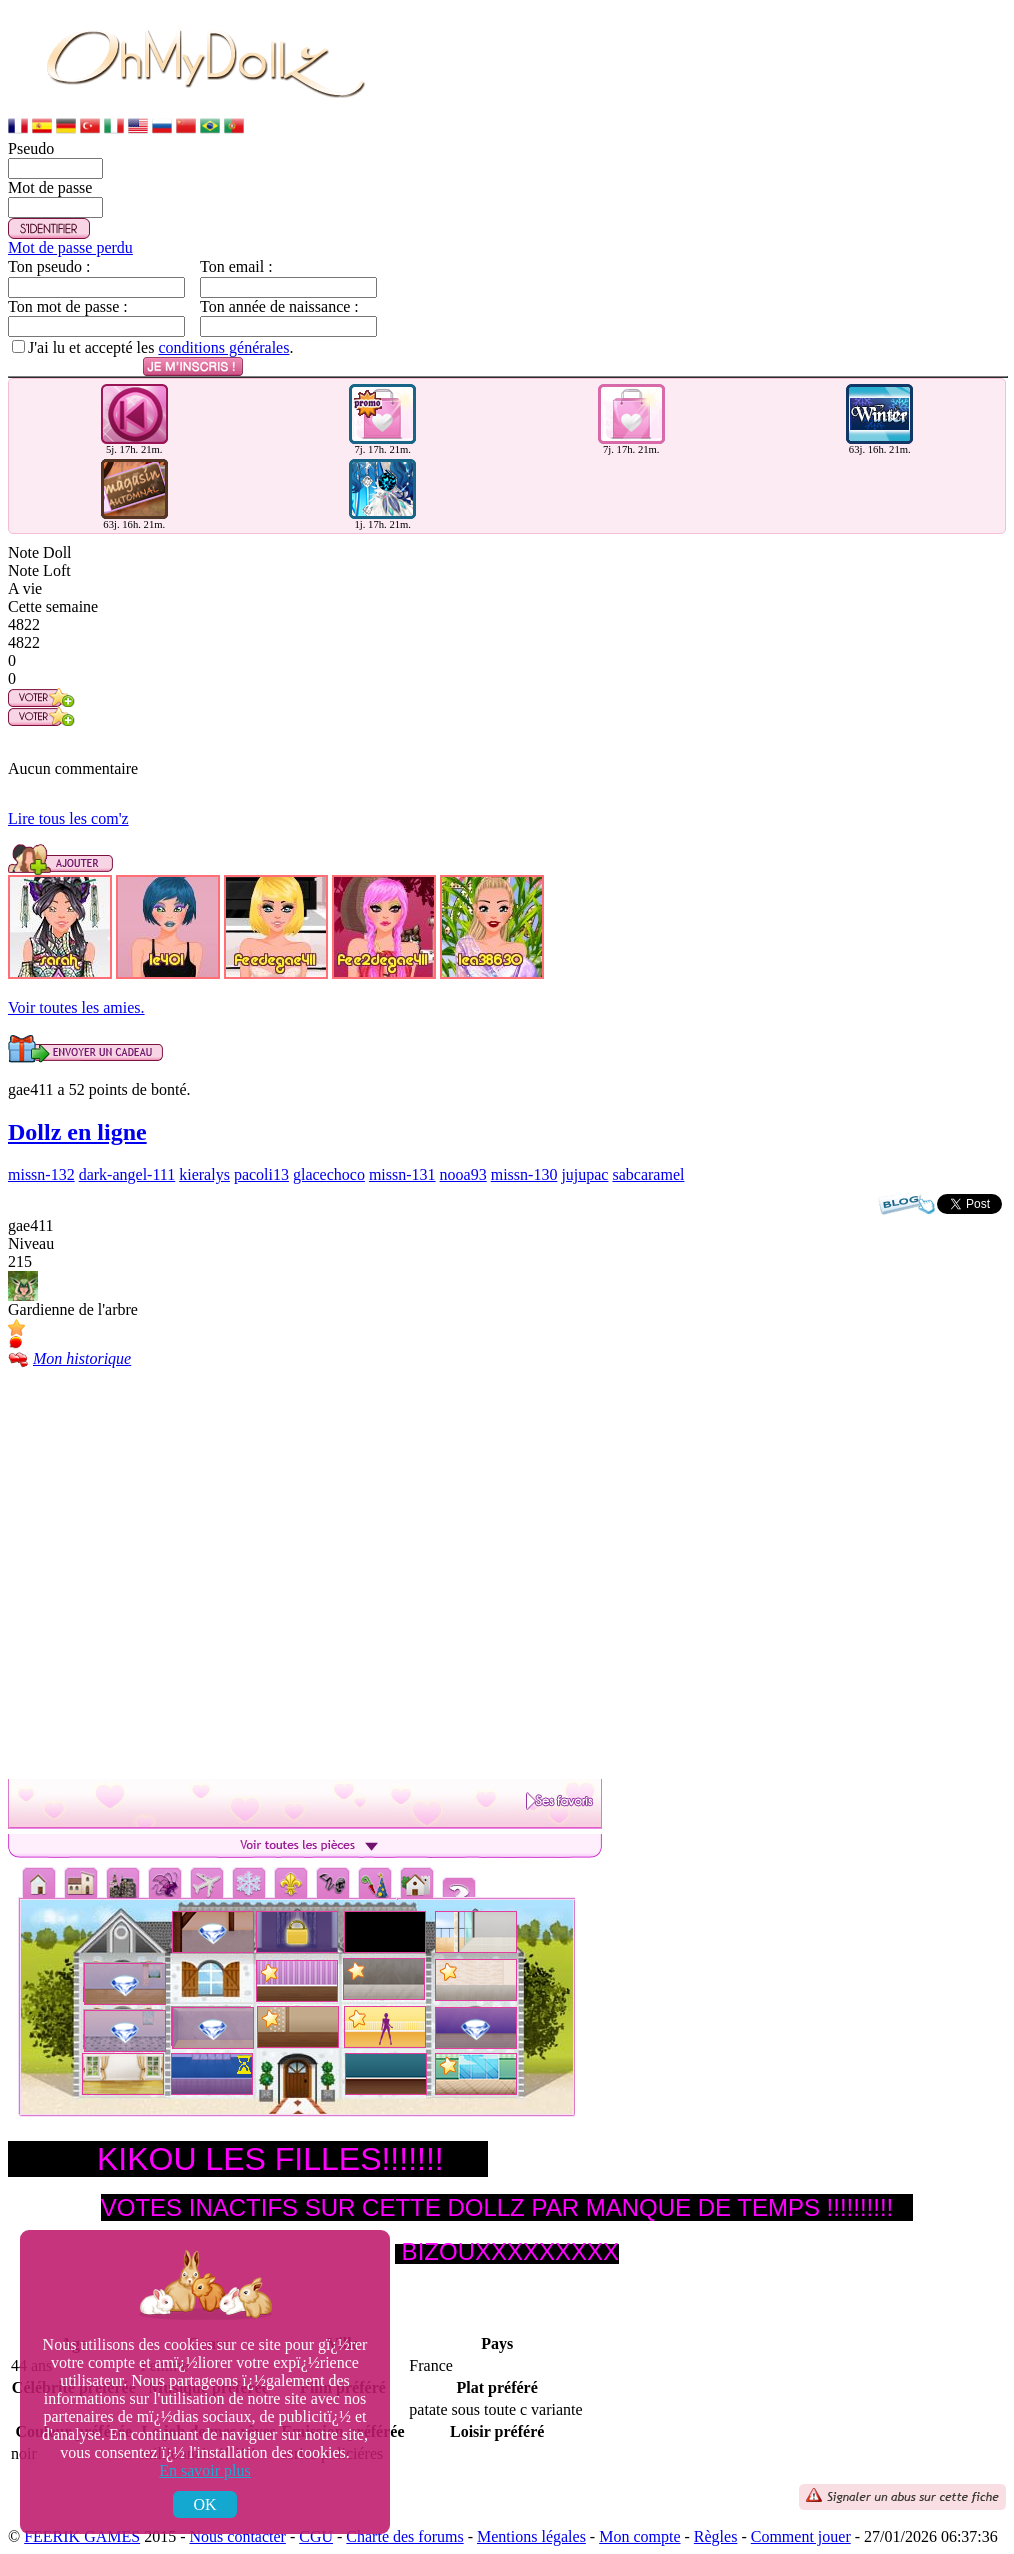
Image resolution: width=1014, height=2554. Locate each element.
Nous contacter (238, 2536)
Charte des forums (404, 2536)
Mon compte (639, 2536)
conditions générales (223, 347)
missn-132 (41, 1174)
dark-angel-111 (127, 1174)
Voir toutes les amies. (76, 1007)
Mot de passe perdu (70, 247)
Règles (716, 2536)
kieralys (204, 1174)
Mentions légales (531, 2536)
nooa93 (463, 1174)
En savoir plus (205, 2470)
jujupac (584, 1174)
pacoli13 (261, 1174)
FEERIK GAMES (82, 2536)
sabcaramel (648, 1174)
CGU (316, 2536)
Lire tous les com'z (68, 818)
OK (204, 2504)
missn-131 (402, 1174)
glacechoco (329, 1174)
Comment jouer (801, 2536)
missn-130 (524, 1174)
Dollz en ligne (77, 1132)
